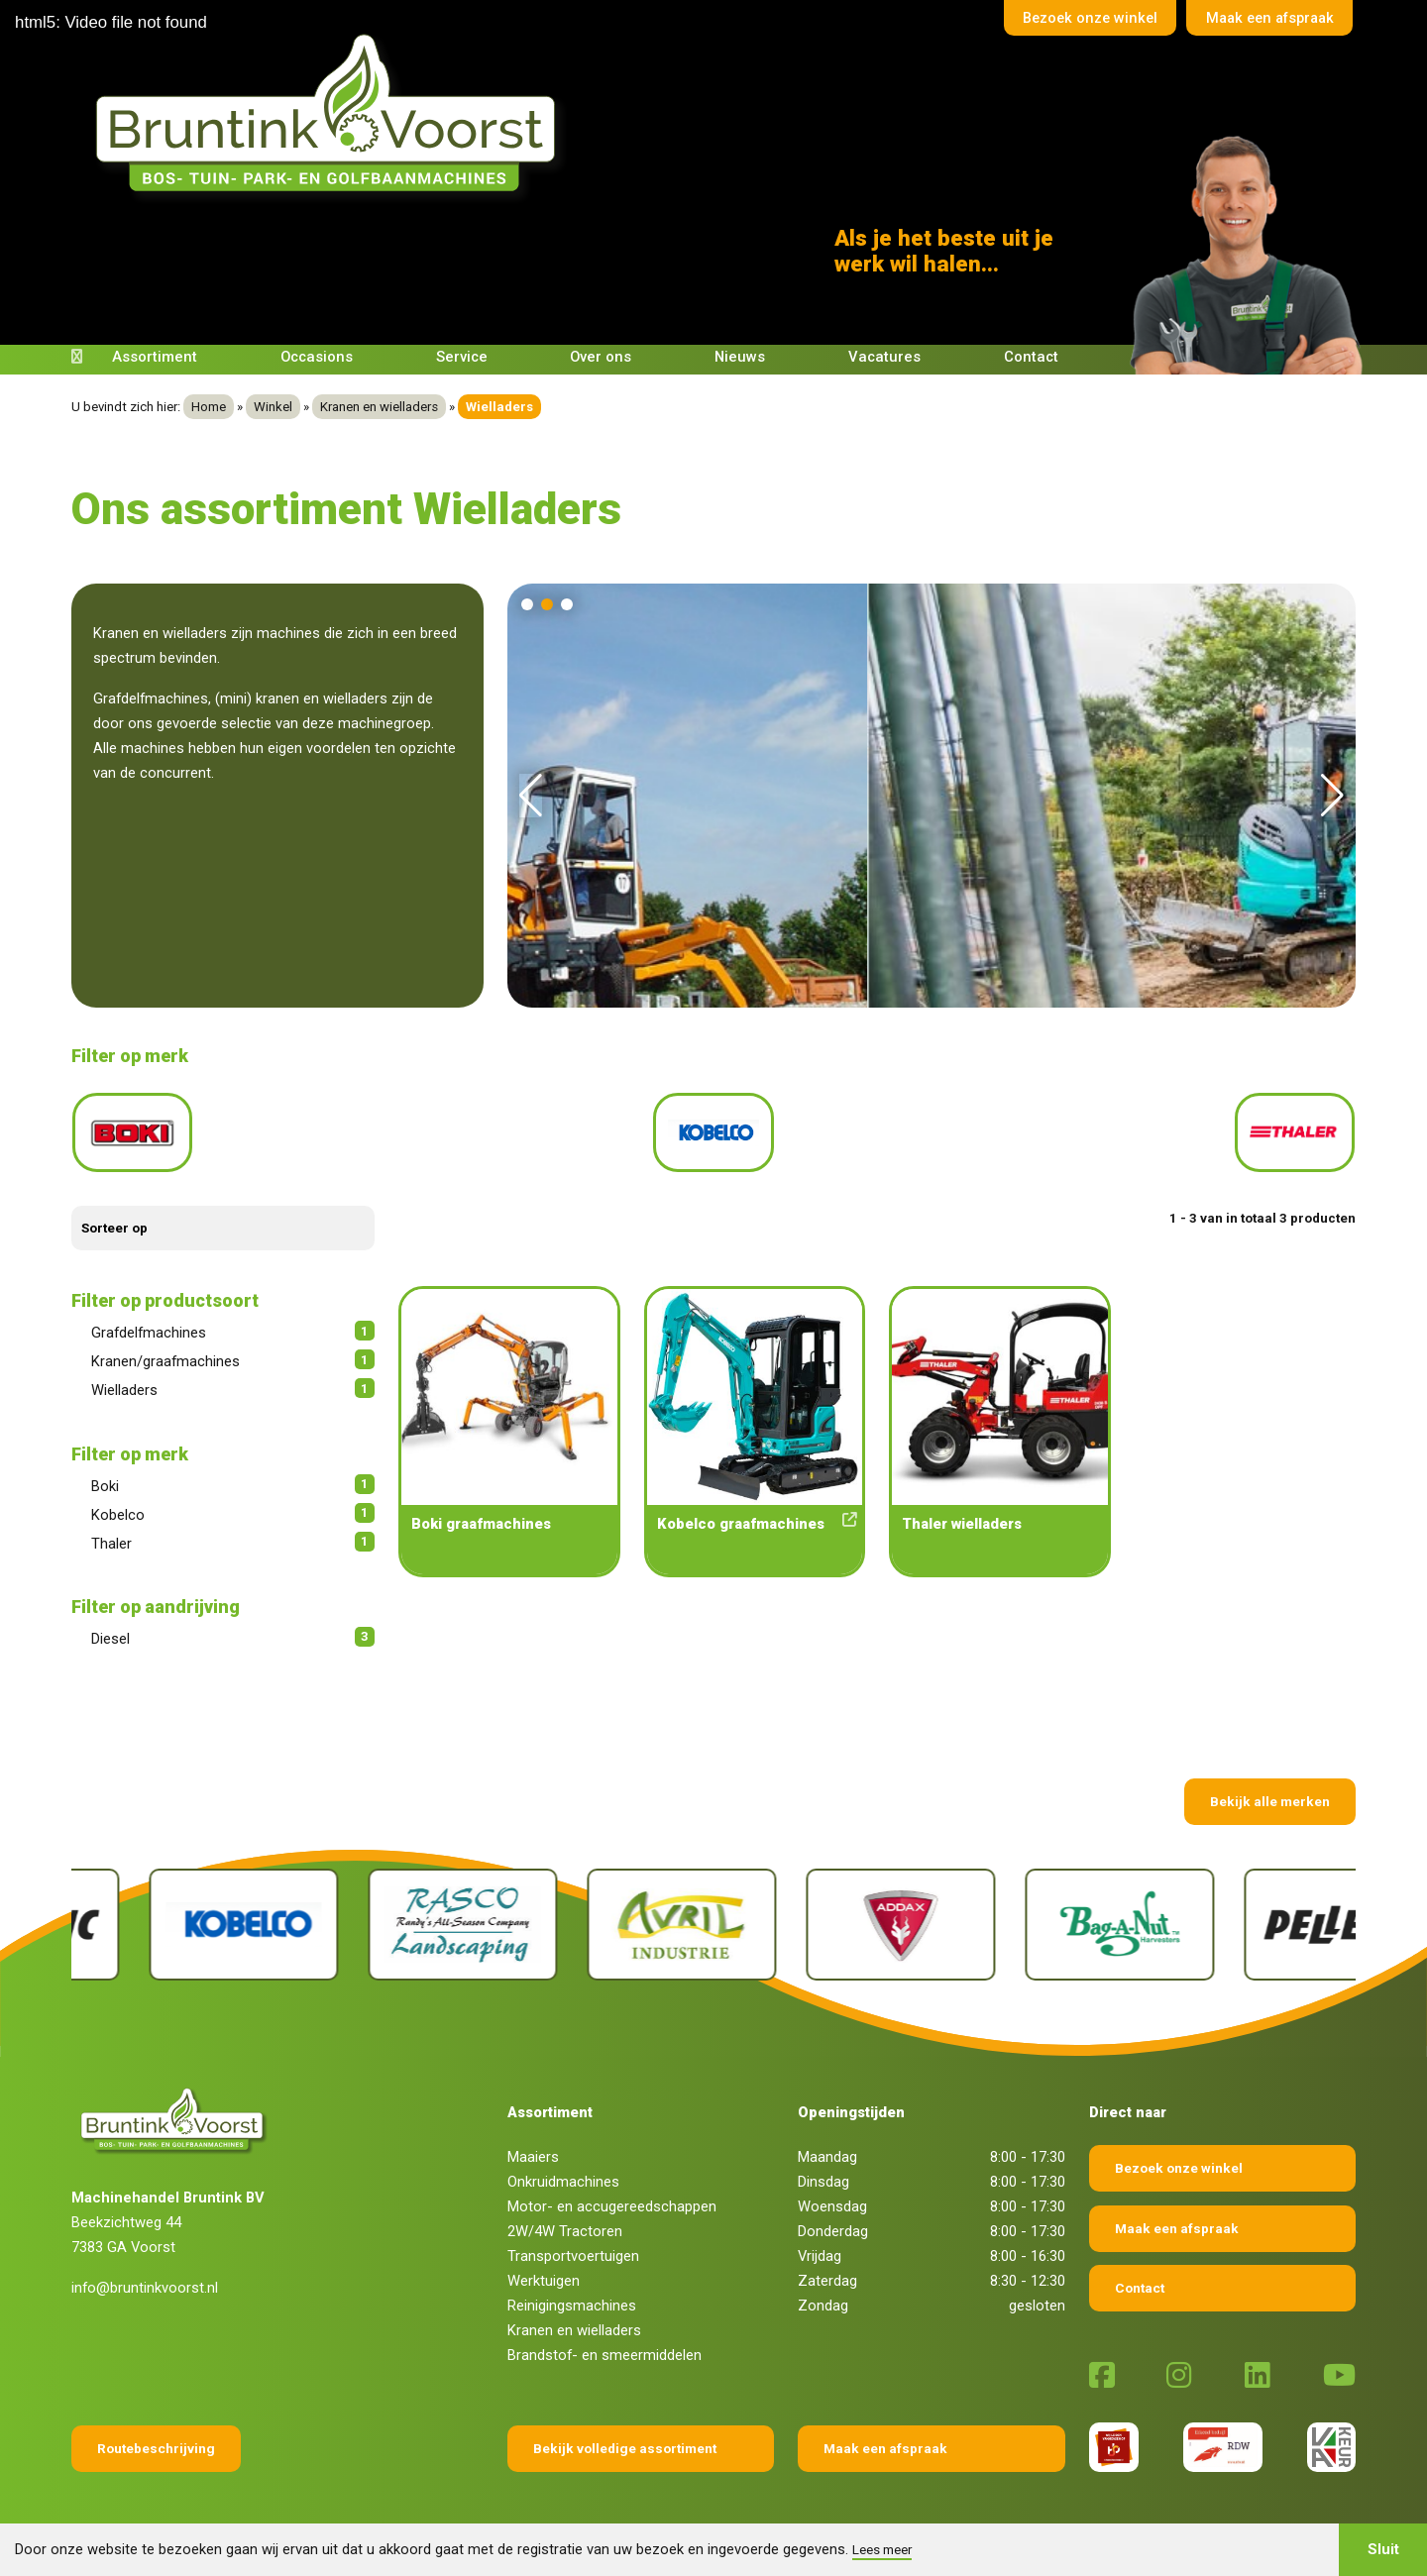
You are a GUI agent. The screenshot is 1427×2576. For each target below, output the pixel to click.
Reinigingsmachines (571, 2297)
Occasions (316, 357)
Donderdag (833, 2222)
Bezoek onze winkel (1079, 19)
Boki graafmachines (481, 1515)
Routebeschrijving (156, 2439)
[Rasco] (604, 1916)
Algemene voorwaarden (515, 2519)
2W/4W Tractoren (564, 2222)
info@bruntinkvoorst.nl (144, 2279)
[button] (527, 604)
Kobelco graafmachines (755, 1514)
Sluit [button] (1383, 2549)
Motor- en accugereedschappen (611, 2197)
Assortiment (154, 357)
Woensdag (832, 2197)
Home (208, 406)
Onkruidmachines (563, 2173)
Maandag (827, 2148)
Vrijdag (819, 2247)
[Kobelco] (385, 1916)
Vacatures (884, 357)
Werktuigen (543, 2272)
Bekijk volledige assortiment (624, 2439)
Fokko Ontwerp (927, 2519)
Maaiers (533, 2148)
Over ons (600, 357)
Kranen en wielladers (379, 406)
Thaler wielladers (962, 1515)
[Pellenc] (166, 1916)
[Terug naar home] (332, 113)
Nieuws (739, 357)
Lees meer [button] (882, 2549)
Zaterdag (827, 2272)
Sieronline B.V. (1139, 2519)
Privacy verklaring (728, 2519)
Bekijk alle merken (1270, 1792)
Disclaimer (629, 2519)
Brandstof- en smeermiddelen (604, 2346)
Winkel (273, 406)
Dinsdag (823, 2173)
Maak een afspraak (1265, 19)
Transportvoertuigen (573, 2247)
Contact (1031, 357)
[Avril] (823, 1916)
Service (462, 357)
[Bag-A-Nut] (1261, 1916)
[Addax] (1042, 1916)
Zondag (823, 2297)
